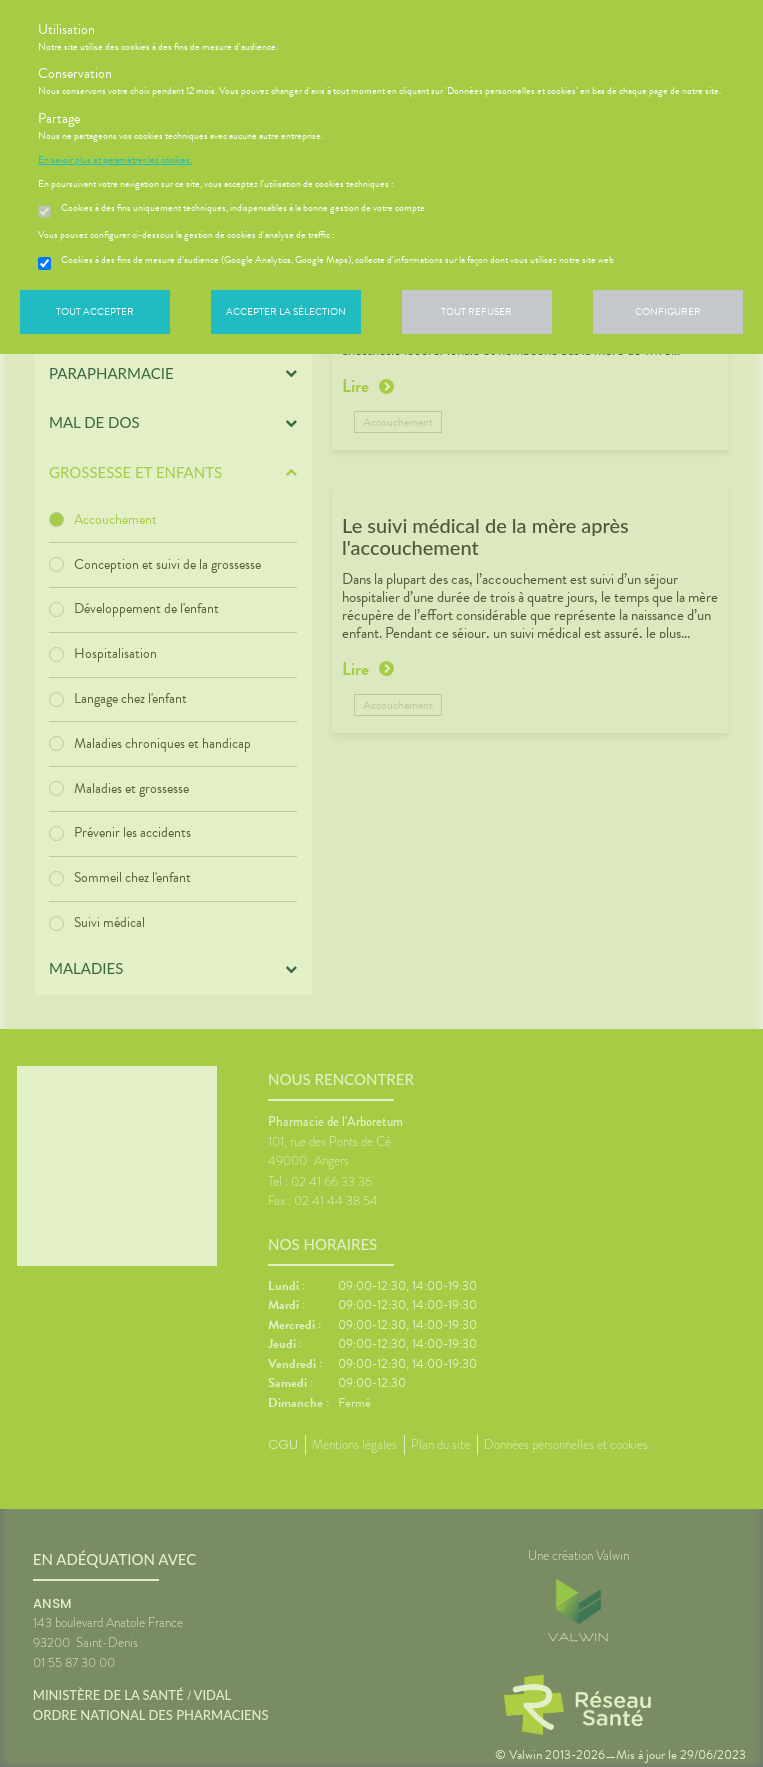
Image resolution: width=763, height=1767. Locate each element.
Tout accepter (95, 311)
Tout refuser (476, 311)
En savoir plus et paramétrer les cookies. (115, 160)
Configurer (668, 311)
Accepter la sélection (286, 311)
